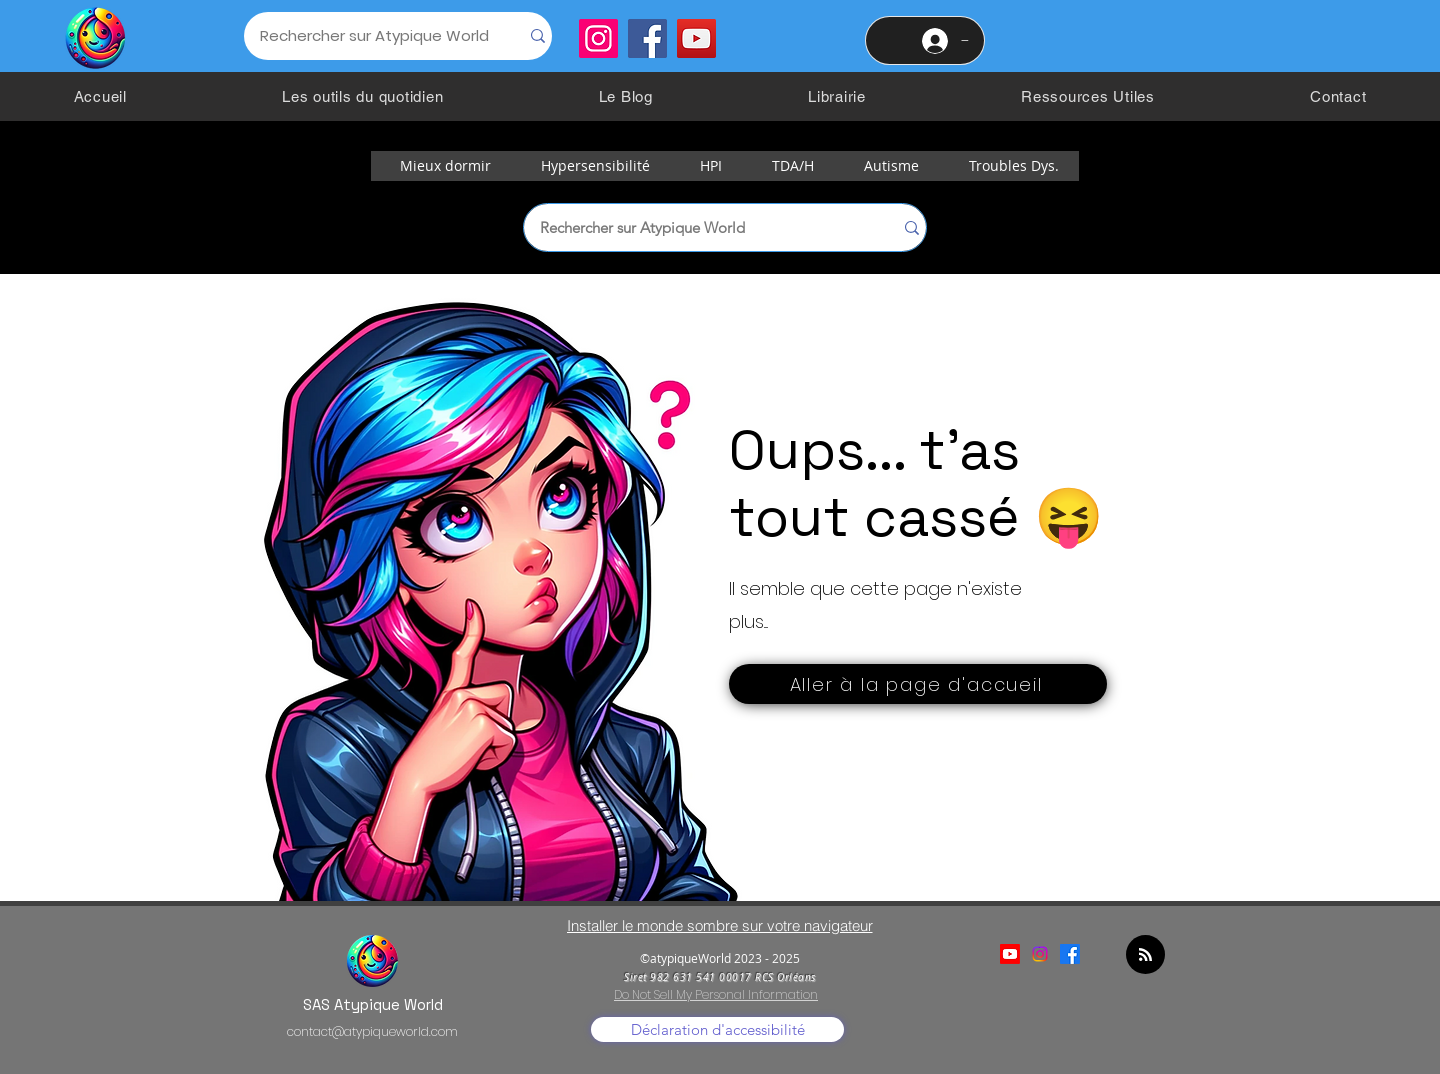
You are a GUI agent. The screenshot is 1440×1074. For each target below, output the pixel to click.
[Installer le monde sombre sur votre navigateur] (719, 925)
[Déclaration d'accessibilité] (717, 1029)
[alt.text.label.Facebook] (1070, 954)
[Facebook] (647, 38)
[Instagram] (598, 38)
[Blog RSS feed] (1145, 955)
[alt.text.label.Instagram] (1040, 954)
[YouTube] (696, 38)
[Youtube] (1010, 954)
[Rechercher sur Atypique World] (366, 36)
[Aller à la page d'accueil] (918, 684)
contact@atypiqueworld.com (372, 1031)
